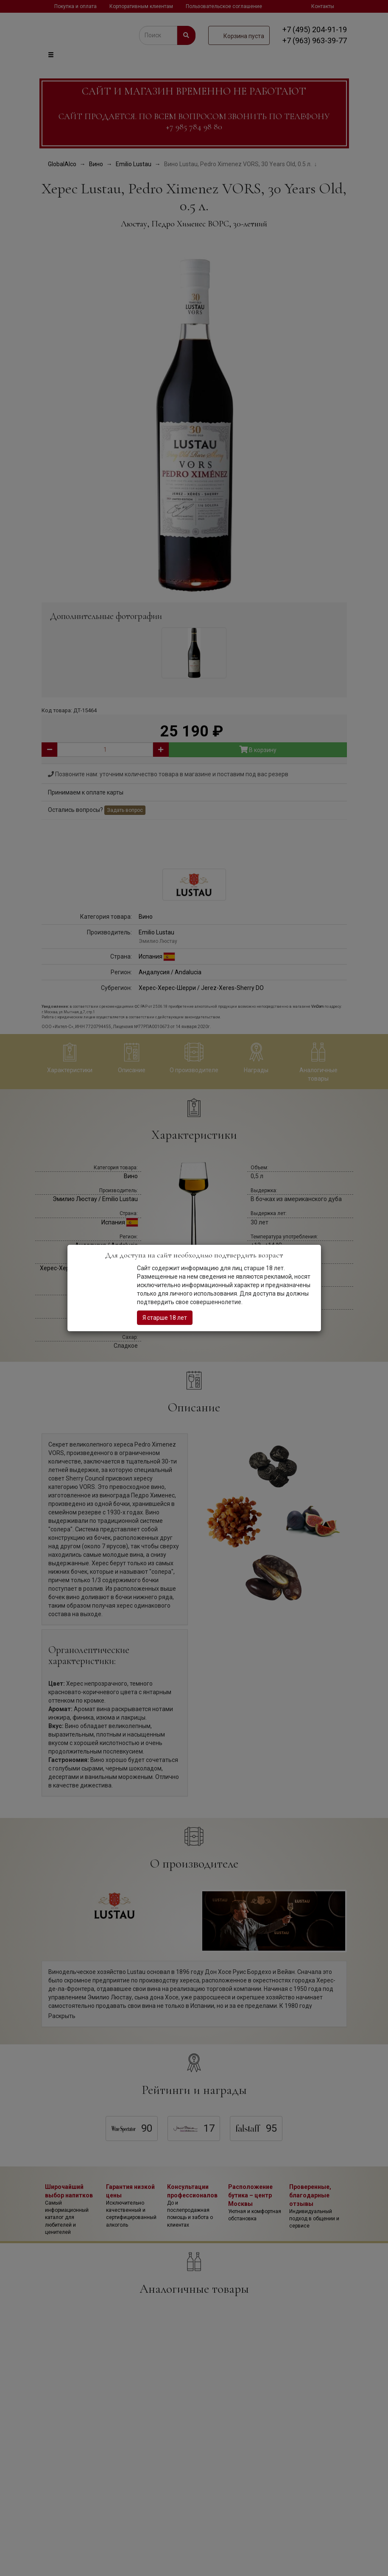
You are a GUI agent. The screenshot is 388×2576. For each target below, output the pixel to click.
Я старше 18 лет (164, 1317)
